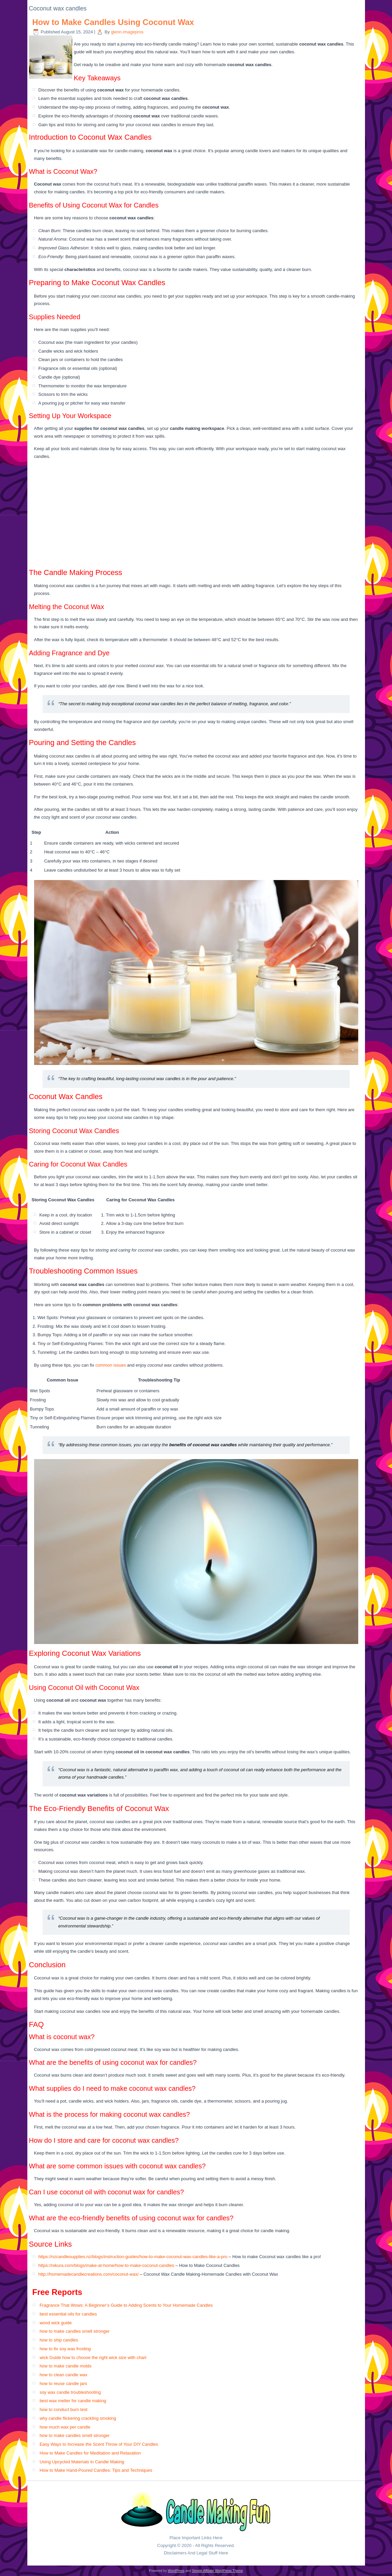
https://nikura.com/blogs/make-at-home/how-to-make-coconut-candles (106, 2265)
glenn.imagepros (127, 31)
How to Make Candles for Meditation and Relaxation (90, 2453)
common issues (111, 1365)
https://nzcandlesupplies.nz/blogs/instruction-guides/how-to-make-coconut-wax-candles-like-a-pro (133, 2256)
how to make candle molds (66, 2365)
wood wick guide (56, 2322)
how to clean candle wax (63, 2374)
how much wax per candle (65, 2427)
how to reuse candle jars (63, 2383)
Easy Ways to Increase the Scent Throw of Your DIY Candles (99, 2444)
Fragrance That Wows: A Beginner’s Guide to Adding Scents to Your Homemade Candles (126, 2305)
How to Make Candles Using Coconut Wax (113, 22)
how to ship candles (59, 2339)
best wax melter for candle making (73, 2400)
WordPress (176, 2571)
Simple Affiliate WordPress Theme (217, 2571)
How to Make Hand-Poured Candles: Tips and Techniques (96, 2470)
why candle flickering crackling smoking (78, 2418)
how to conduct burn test (63, 2409)
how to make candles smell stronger (74, 2331)
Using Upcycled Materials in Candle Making (82, 2461)
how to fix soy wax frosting (65, 2348)
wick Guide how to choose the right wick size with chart (93, 2357)
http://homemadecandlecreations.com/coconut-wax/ (88, 2274)
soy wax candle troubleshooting (70, 2392)
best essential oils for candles (68, 2314)
